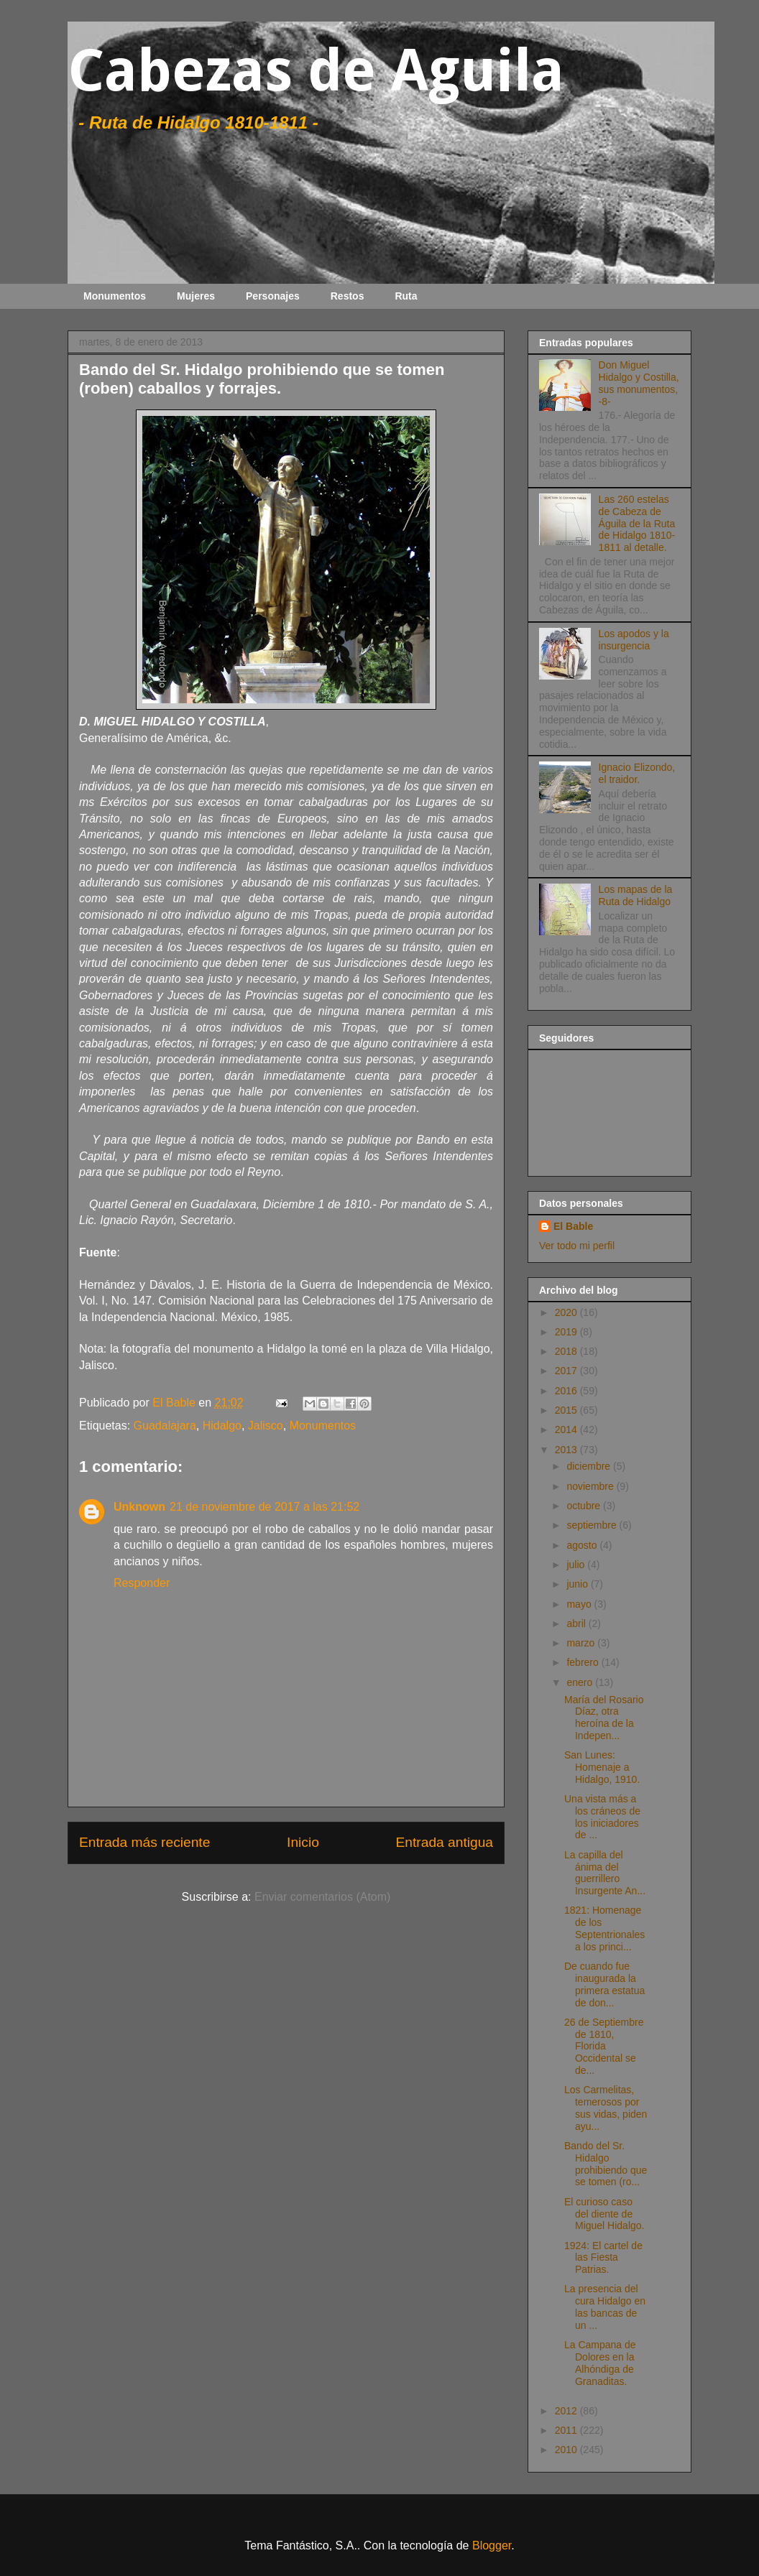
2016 (567, 1390)
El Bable (573, 1226)
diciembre (589, 1466)
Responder (142, 1583)
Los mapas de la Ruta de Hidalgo (636, 895)
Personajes (273, 296)
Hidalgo (222, 1425)
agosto (582, 1545)
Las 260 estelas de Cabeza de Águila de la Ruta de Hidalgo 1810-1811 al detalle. (637, 523)
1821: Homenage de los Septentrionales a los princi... (604, 1928)
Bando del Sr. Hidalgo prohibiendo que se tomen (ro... (605, 2163)
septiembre (592, 1525)
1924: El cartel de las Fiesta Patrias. (603, 2258)
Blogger (491, 2545)
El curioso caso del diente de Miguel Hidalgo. (604, 2214)
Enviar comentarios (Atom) (322, 1897)
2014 (567, 1429)
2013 (567, 1449)
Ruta (406, 296)
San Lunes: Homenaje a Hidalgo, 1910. (602, 1767)
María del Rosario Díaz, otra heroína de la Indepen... (604, 1717)
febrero (583, 1662)
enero (580, 1682)
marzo (581, 1643)
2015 (567, 1410)
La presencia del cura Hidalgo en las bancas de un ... (604, 2306)
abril (577, 1623)
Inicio (303, 1842)
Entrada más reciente (144, 1842)
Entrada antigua (444, 1842)
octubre (584, 1505)
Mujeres (196, 296)
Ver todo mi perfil (577, 1245)
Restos (347, 296)
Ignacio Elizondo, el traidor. (637, 773)
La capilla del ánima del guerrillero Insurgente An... (604, 1872)
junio (578, 1584)
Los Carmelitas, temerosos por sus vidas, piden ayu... (605, 2107)
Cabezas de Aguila (316, 70)
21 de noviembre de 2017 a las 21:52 (264, 1507)
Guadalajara (165, 1425)
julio (576, 1564)
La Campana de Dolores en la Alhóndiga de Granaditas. (600, 2362)
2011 (567, 2430)
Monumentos (114, 296)
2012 (567, 2411)
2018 (567, 1351)
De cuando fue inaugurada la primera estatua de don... (604, 1984)
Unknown (139, 1507)
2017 (567, 1370)
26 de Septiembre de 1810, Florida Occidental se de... (604, 2046)
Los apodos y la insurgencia (634, 640)
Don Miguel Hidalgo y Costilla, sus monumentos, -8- (639, 383)
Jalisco (265, 1425)
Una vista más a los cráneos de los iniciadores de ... (602, 1816)
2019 (567, 1332)
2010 (567, 2449)
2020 (567, 1312)
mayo (580, 1604)
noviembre (591, 1486)
